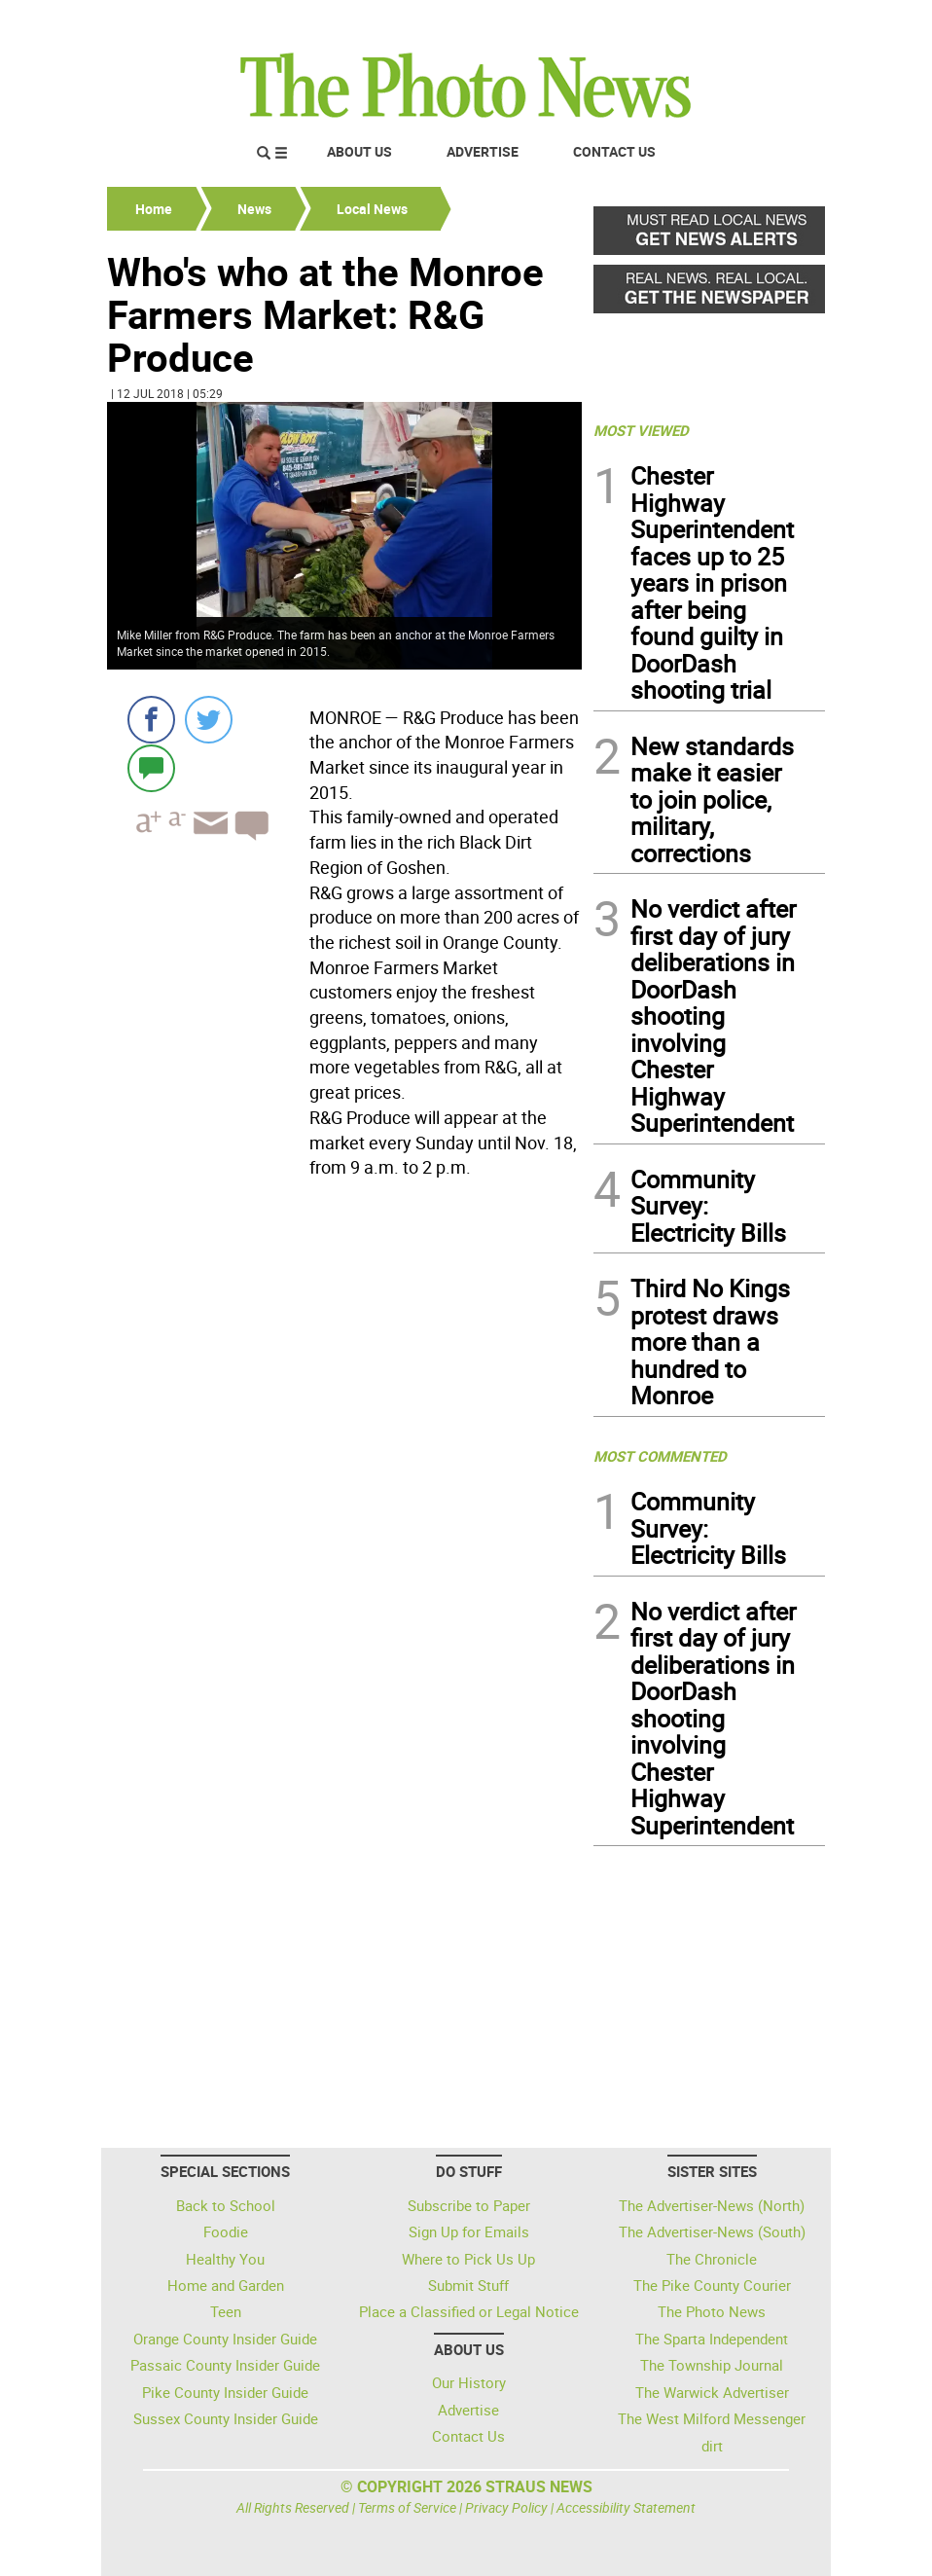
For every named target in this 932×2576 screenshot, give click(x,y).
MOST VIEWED (641, 430)
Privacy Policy (506, 2507)
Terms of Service (407, 2507)
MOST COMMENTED (660, 1456)
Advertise (483, 151)
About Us (359, 151)
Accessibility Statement (626, 2507)
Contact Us (614, 151)
